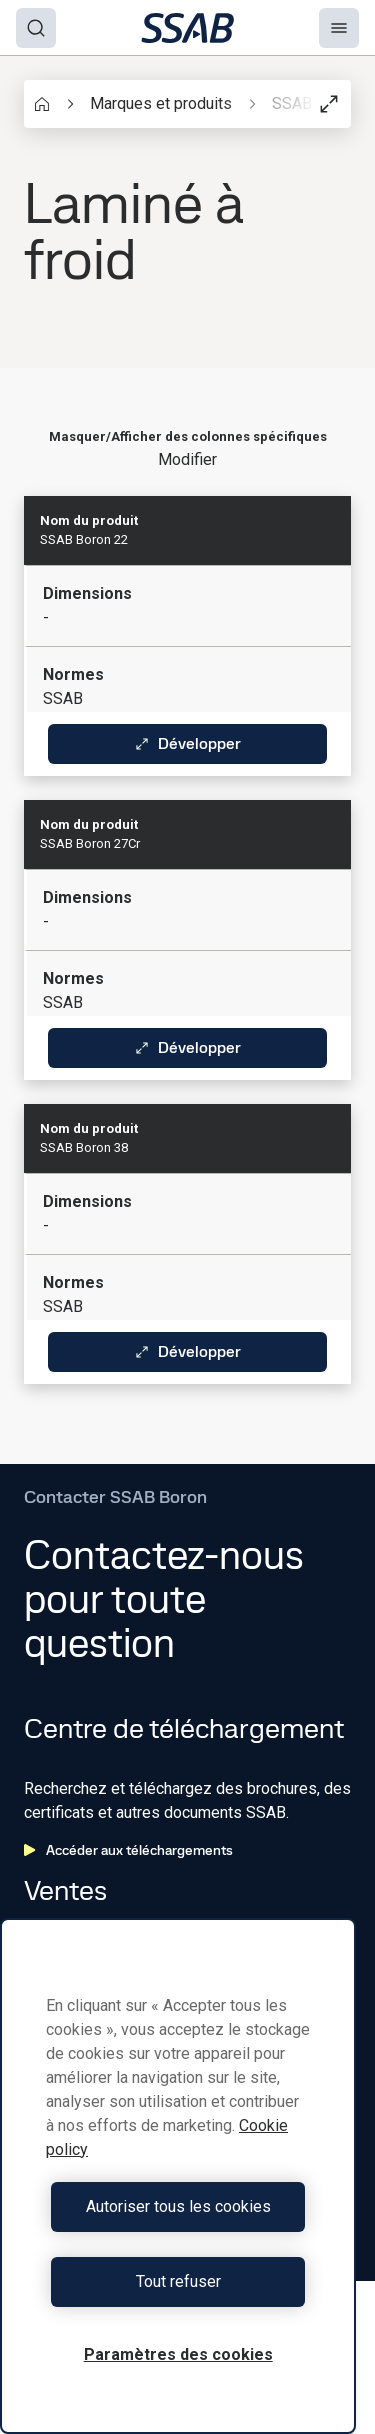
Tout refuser (178, 2281)
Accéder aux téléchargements (128, 1850)
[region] (178, 2176)
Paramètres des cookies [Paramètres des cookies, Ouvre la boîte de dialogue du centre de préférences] (178, 2354)
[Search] (36, 28)
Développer (187, 743)
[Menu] (339, 28)
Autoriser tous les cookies (178, 2206)
